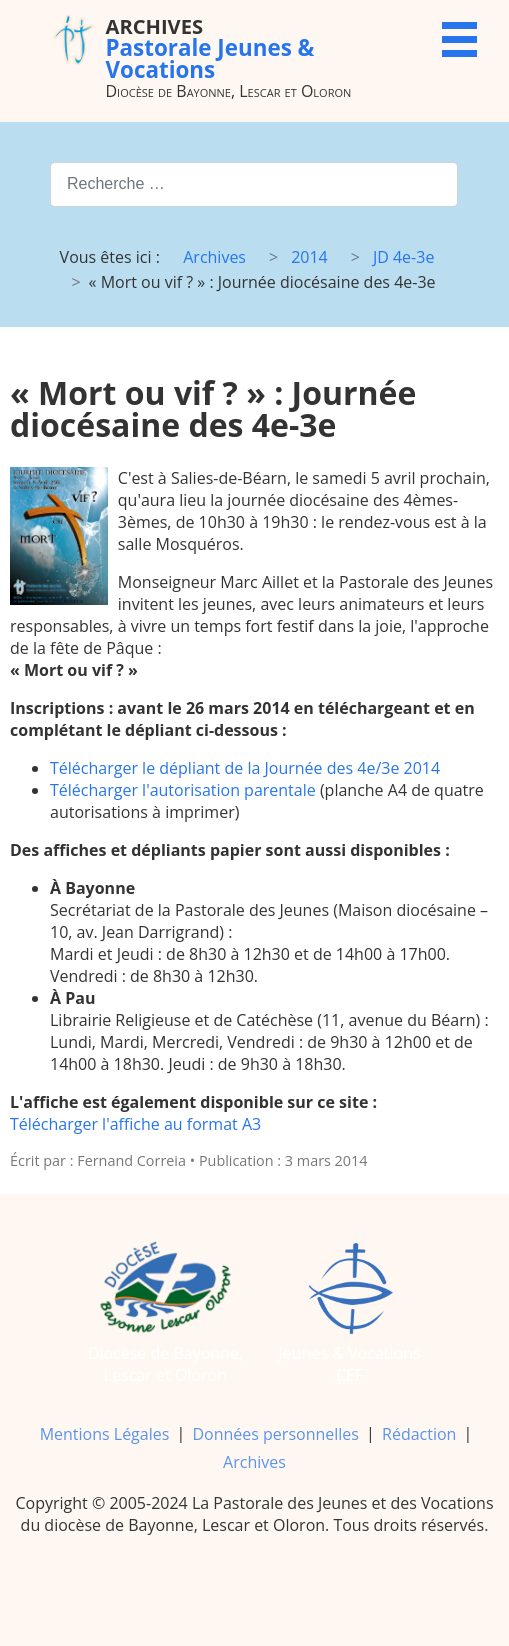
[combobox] (254, 184)
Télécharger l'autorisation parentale (183, 790)
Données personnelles (275, 1434)
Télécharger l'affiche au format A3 (135, 1124)
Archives (254, 1462)
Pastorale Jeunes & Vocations (209, 47)
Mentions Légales (105, 1434)
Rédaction (419, 1434)
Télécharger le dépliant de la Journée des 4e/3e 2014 (245, 768)
